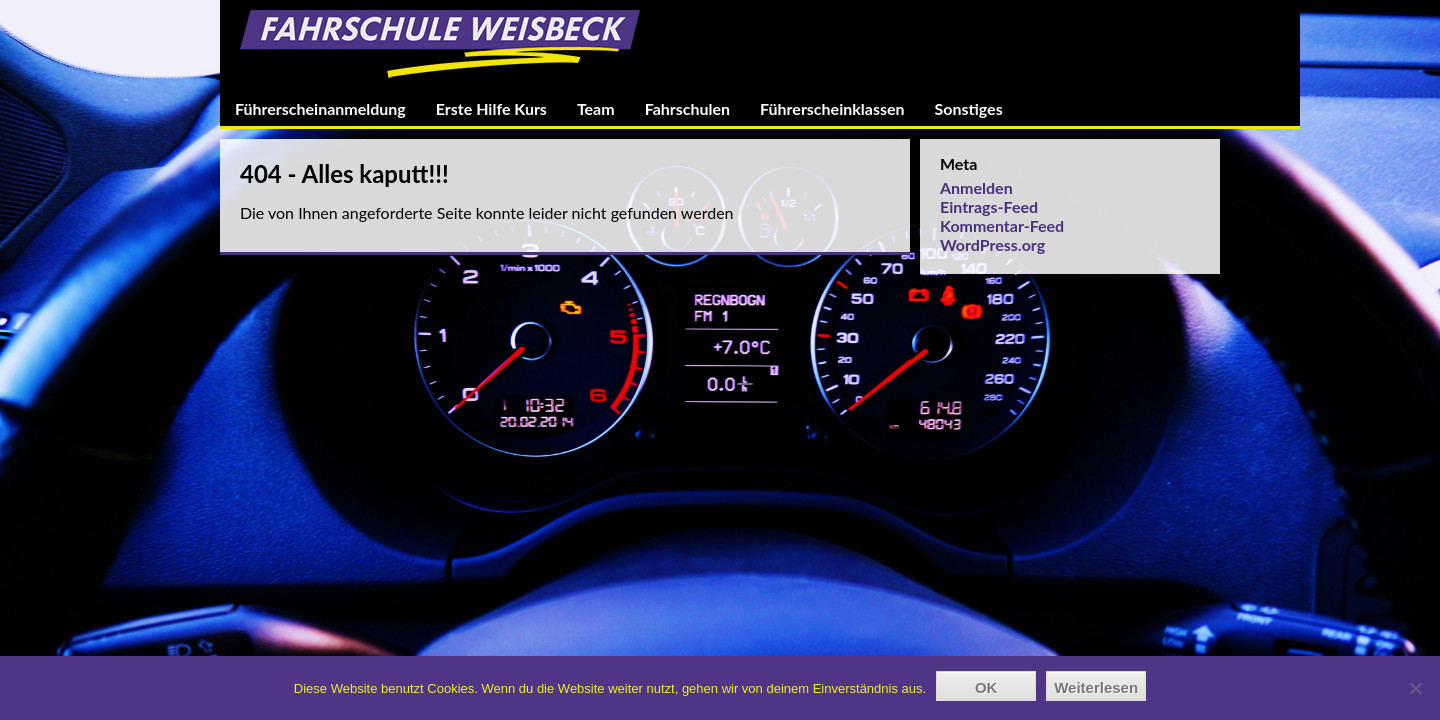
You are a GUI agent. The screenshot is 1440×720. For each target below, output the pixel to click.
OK (986, 687)
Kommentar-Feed (1002, 225)
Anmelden (976, 187)
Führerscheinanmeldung (320, 108)
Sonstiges (969, 108)
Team (596, 108)
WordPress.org (992, 244)
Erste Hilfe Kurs (491, 108)
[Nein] (1415, 688)
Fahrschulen (687, 108)
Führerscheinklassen (832, 108)
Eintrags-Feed (989, 206)
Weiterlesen (1096, 687)
